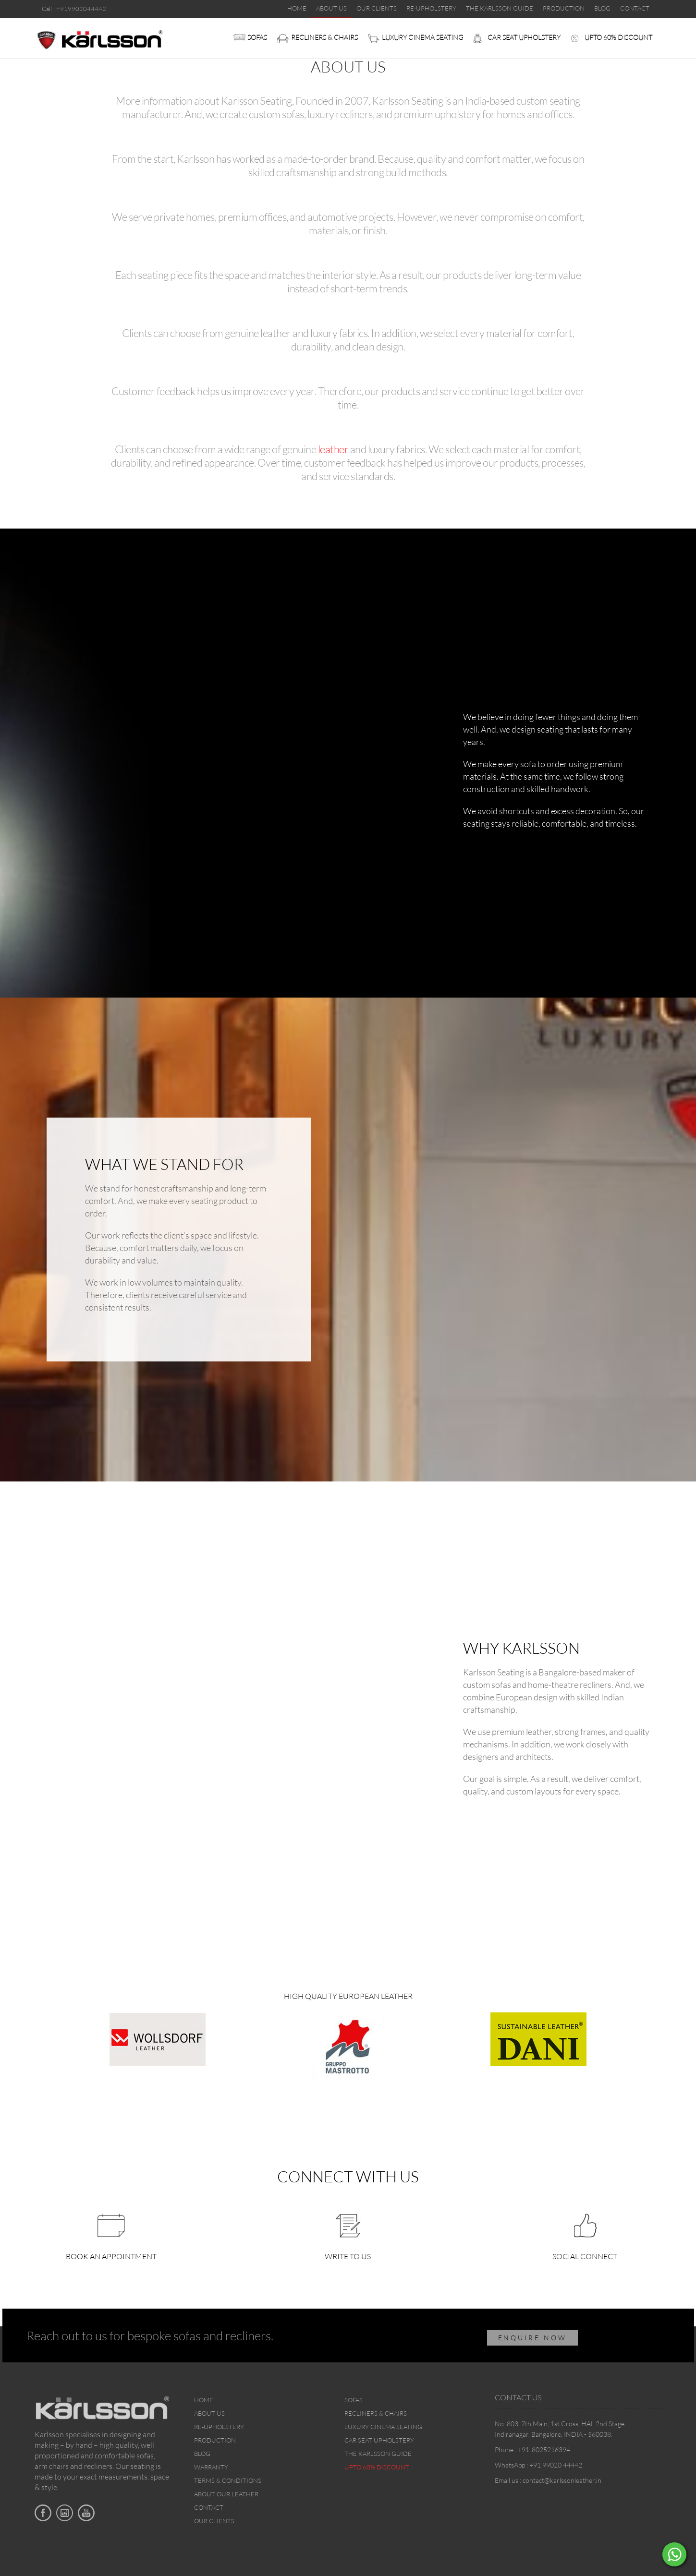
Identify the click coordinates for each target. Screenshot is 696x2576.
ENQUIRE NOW (532, 2338)
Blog (202, 2453)
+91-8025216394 (544, 2449)
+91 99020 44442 (555, 2465)
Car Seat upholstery (524, 37)
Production (215, 2440)
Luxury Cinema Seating (423, 37)
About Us (209, 2413)
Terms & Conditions (227, 2480)
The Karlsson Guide (378, 2453)
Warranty (211, 2467)
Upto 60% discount (618, 37)
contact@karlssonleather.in (562, 2480)
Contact (208, 2507)
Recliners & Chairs (324, 37)
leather (333, 449)
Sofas (257, 37)
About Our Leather (226, 2494)
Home (203, 2400)
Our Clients (214, 2521)
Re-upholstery (219, 2427)
